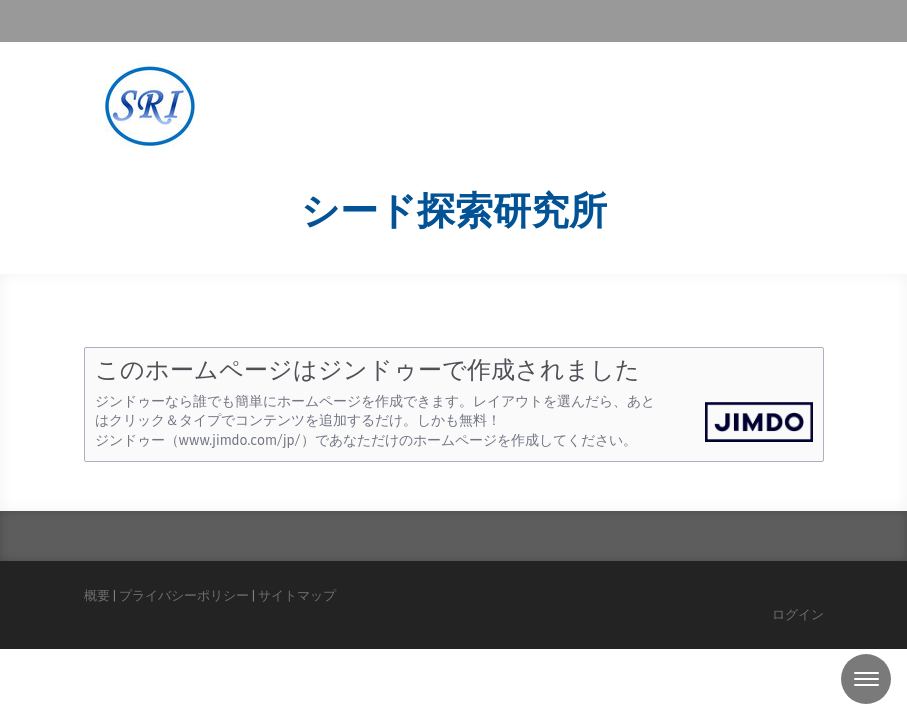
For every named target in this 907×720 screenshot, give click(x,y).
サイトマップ (297, 595)
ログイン (798, 614)
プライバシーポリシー (184, 595)
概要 (97, 595)
